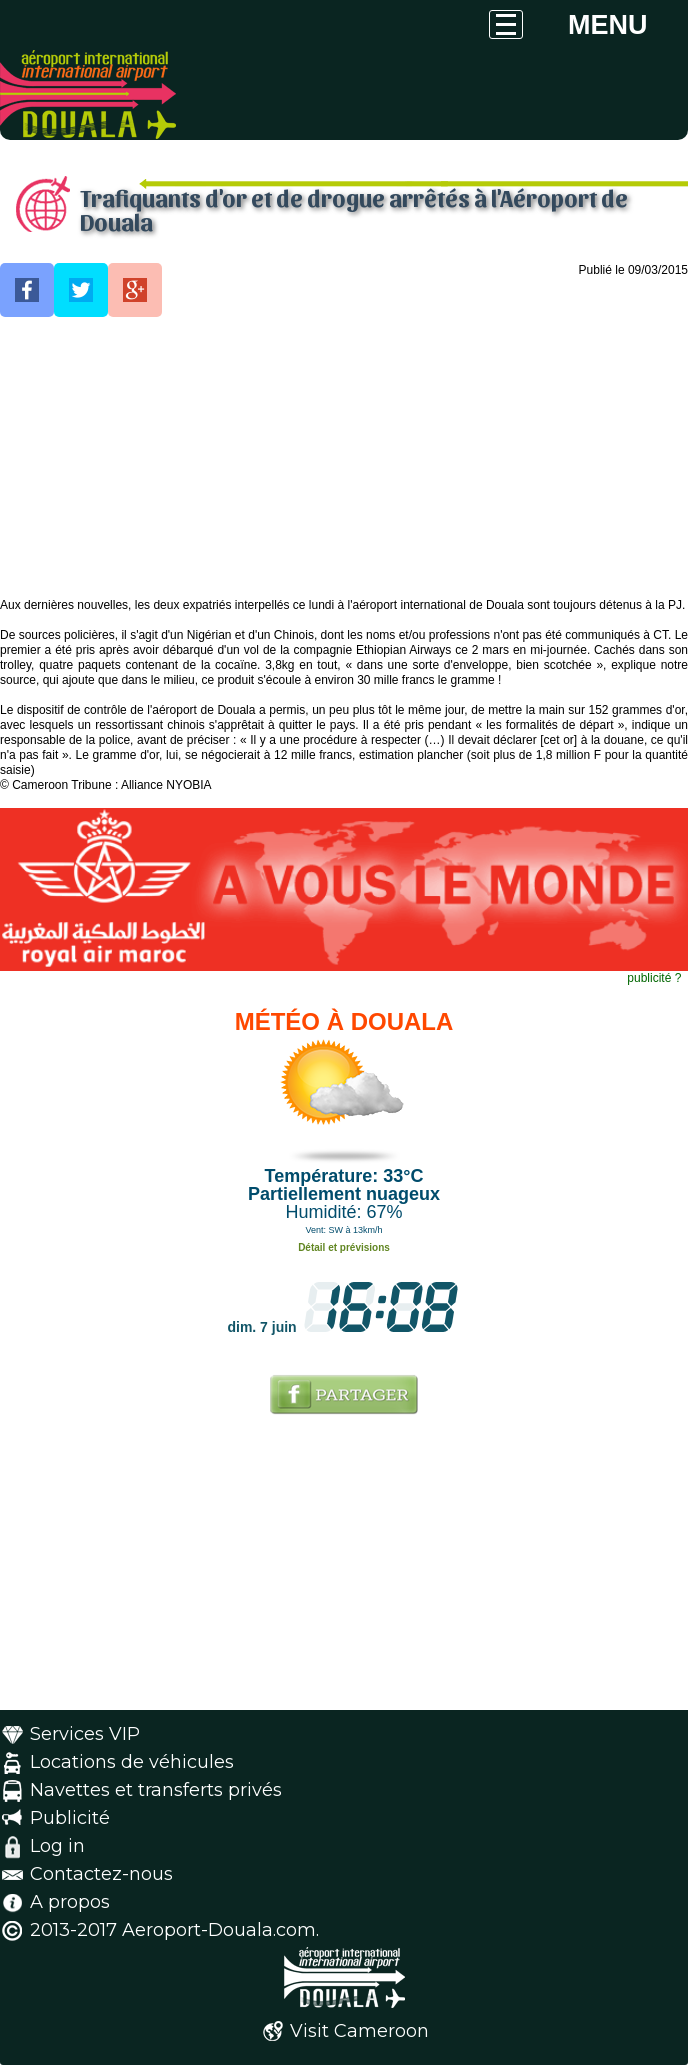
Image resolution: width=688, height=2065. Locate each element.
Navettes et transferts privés (156, 1790)
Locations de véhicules (132, 1762)
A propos (70, 1902)
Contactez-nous (101, 1874)
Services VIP (85, 1734)
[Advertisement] (344, 458)
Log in (57, 1846)
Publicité (70, 1818)
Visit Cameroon (359, 2031)
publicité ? (654, 978)
